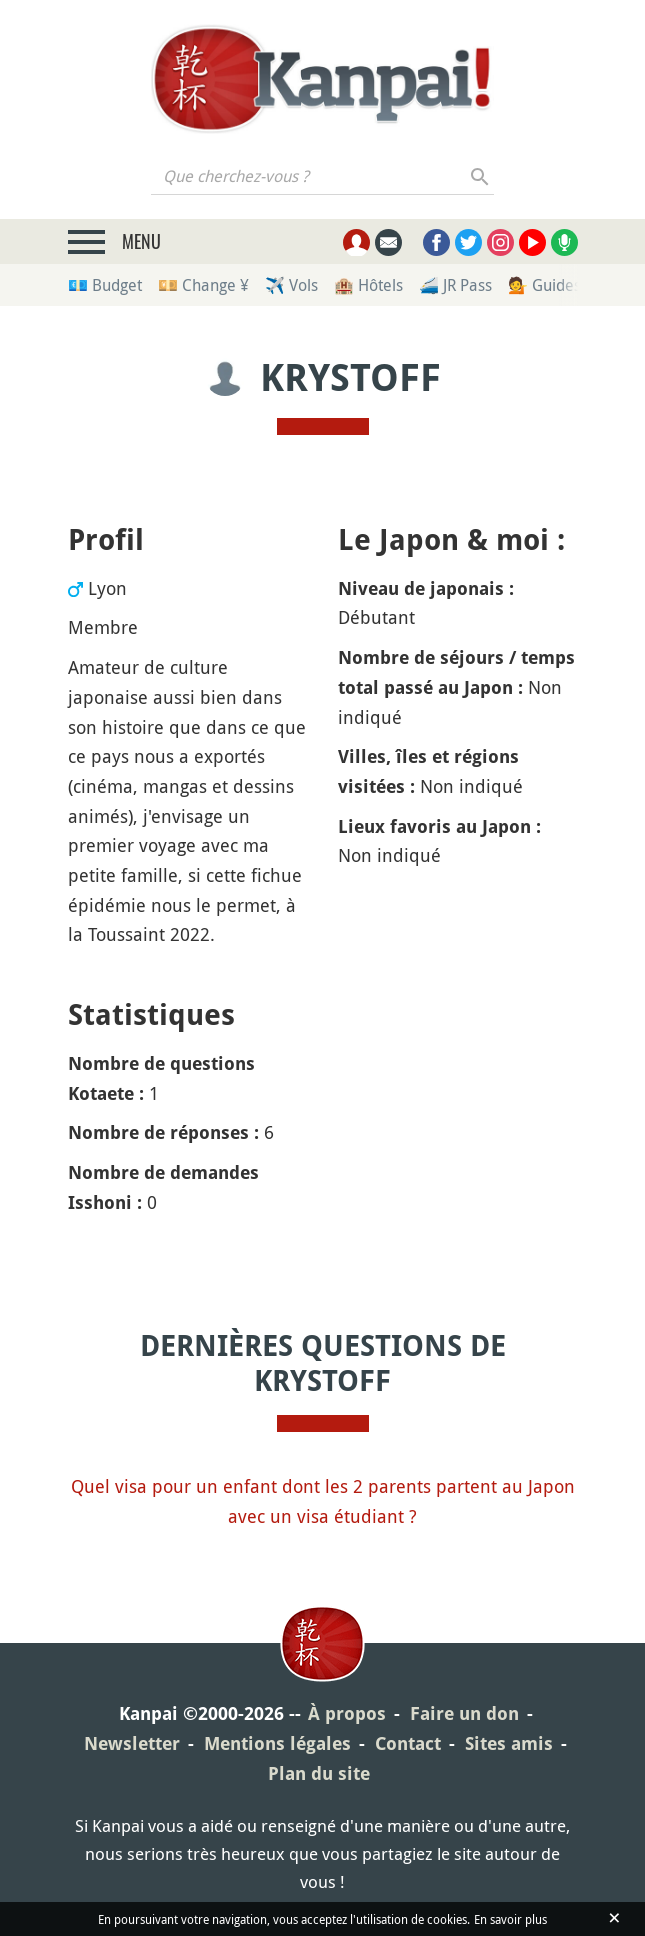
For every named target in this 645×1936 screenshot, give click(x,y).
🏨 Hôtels (368, 285)
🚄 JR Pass (455, 285)
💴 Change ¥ (203, 285)
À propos (347, 1713)
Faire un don (464, 1713)
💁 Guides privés (568, 285)
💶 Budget (105, 285)
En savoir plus (510, 1919)
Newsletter (132, 1743)
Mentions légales (277, 1743)
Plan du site (319, 1773)
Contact (408, 1743)
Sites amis (509, 1743)
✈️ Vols (291, 285)
